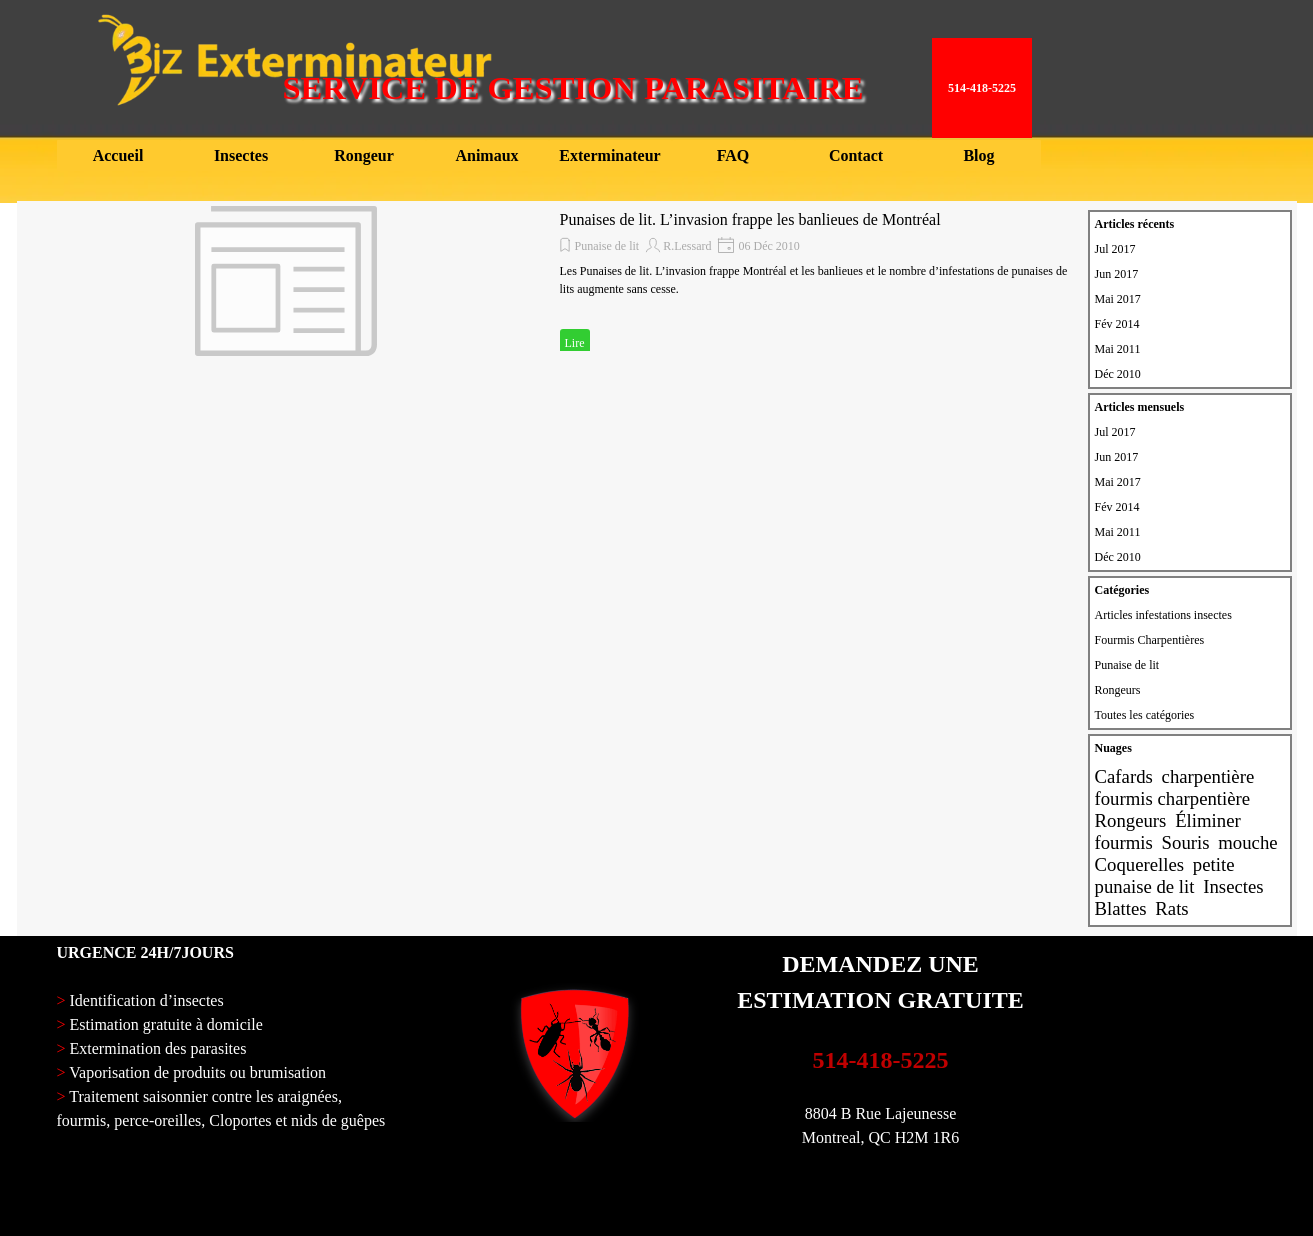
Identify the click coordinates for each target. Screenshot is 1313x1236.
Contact (856, 155)
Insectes (1233, 886)
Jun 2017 (1117, 274)
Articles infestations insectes (1163, 615)
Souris (1186, 842)
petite (1214, 864)
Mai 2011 (1118, 349)
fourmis (1124, 842)
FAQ (733, 155)
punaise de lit (1145, 886)
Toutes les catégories (1145, 715)
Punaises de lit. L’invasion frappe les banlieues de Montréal (750, 219)
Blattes (1121, 908)
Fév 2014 (1117, 324)
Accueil (118, 155)
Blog (978, 155)
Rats (1171, 908)
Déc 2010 (1118, 374)
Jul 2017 (1115, 249)
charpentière (1208, 776)
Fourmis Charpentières (1150, 640)
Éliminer (1208, 820)
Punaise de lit (607, 246)
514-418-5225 (881, 1060)
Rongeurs (1118, 690)
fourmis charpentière (1173, 798)
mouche (1247, 842)
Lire (575, 343)
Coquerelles (1140, 864)
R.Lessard (687, 246)
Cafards (1124, 776)
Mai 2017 (1118, 299)
